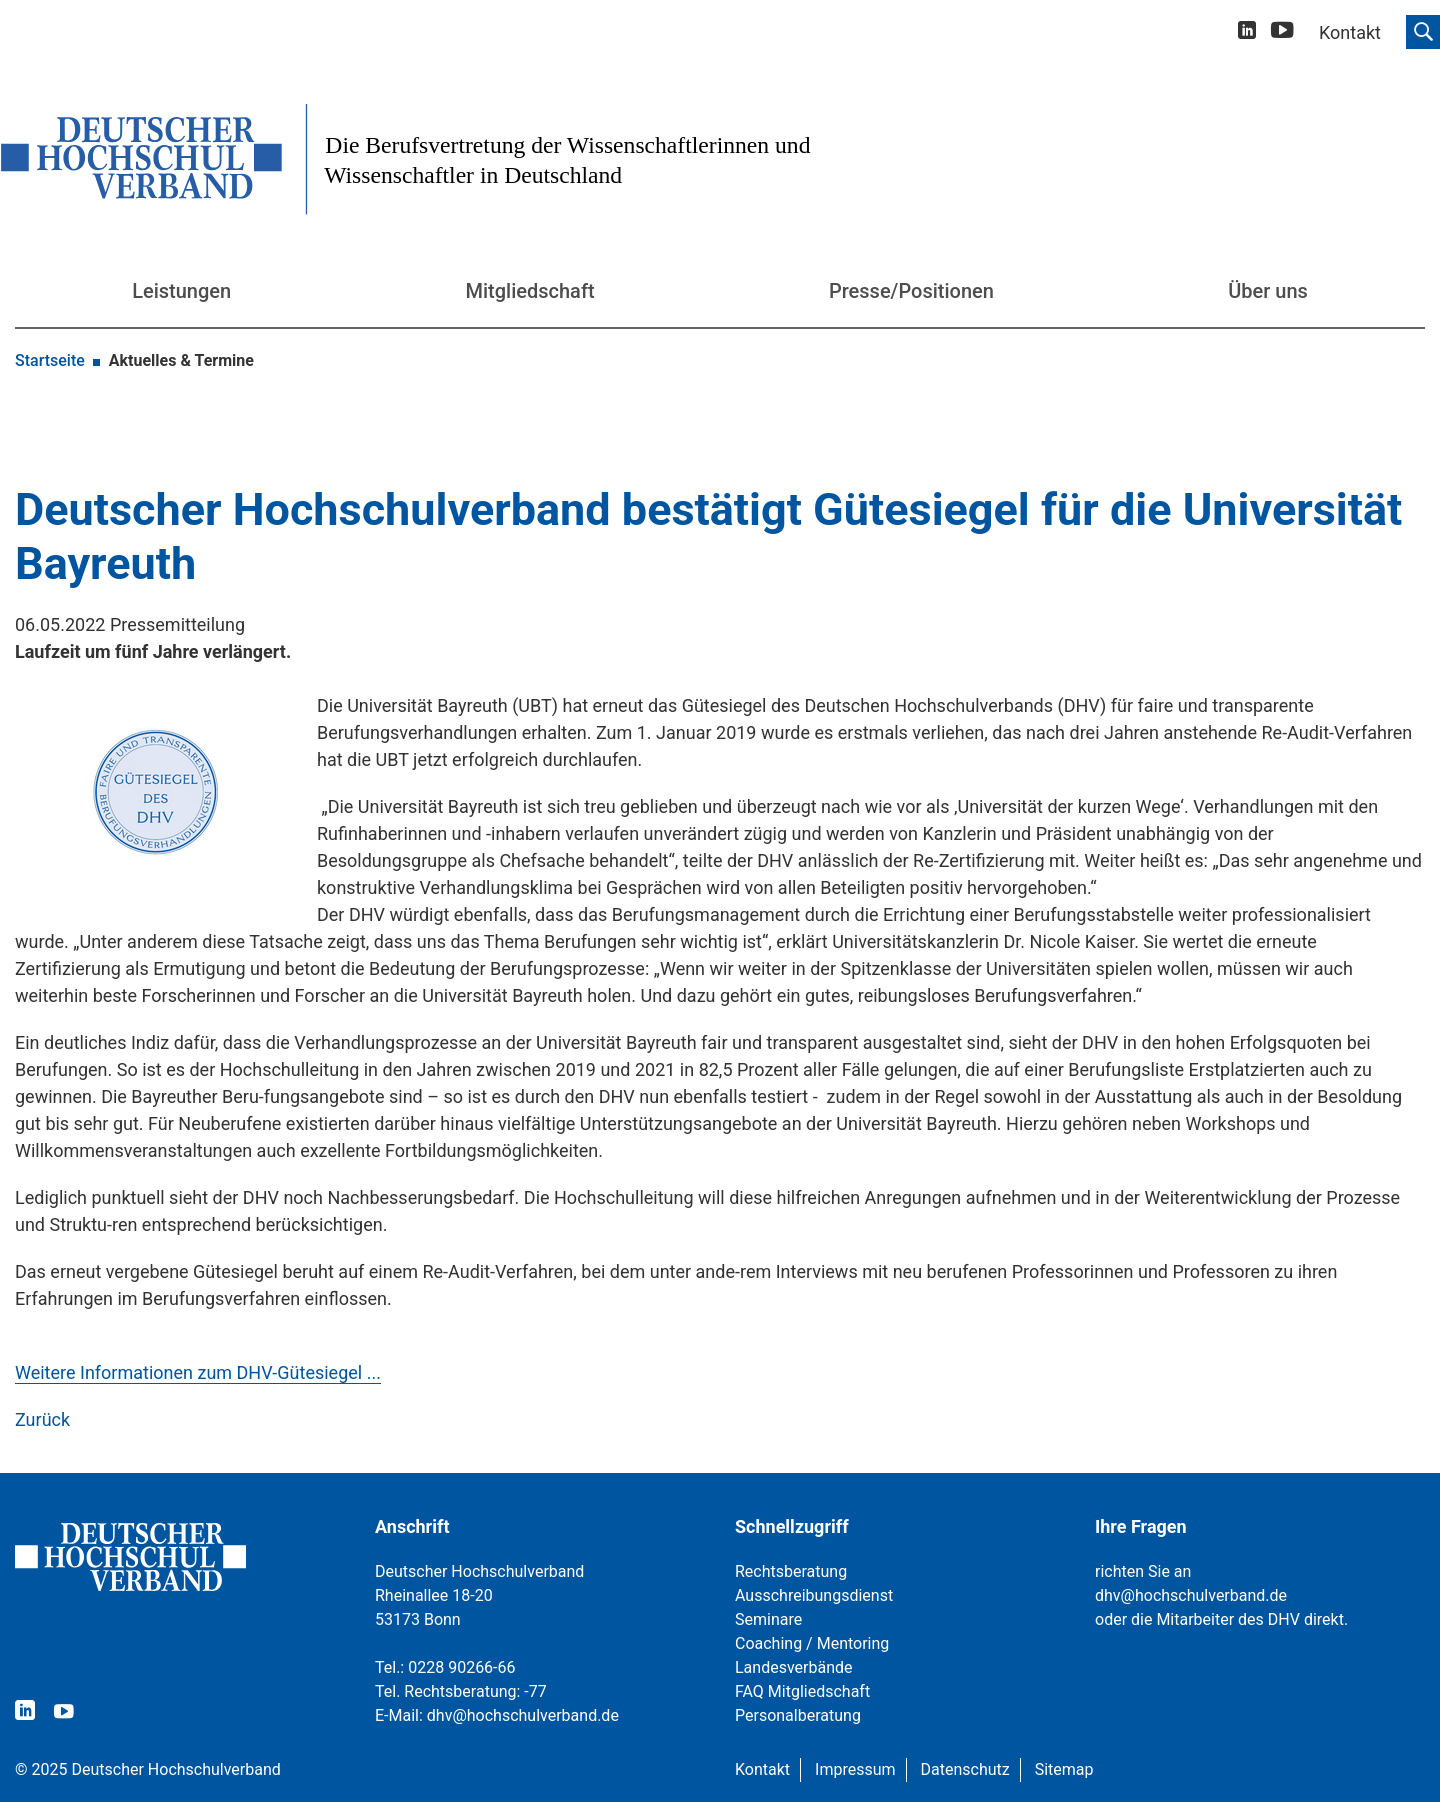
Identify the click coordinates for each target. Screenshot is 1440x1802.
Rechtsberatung (791, 1571)
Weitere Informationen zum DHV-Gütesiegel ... (198, 1372)
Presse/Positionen (911, 291)
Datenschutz (965, 1769)
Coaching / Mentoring (812, 1643)
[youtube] (1282, 33)
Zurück (42, 1419)
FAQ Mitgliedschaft (802, 1691)
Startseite (50, 360)
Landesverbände (794, 1667)
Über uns (1268, 291)
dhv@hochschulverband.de (523, 1715)
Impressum (855, 1769)
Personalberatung (798, 1715)
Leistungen (181, 291)
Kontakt (762, 1769)
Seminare (768, 1619)
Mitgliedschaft (530, 291)
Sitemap (1064, 1769)
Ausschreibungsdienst (814, 1595)
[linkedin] (1247, 32)
